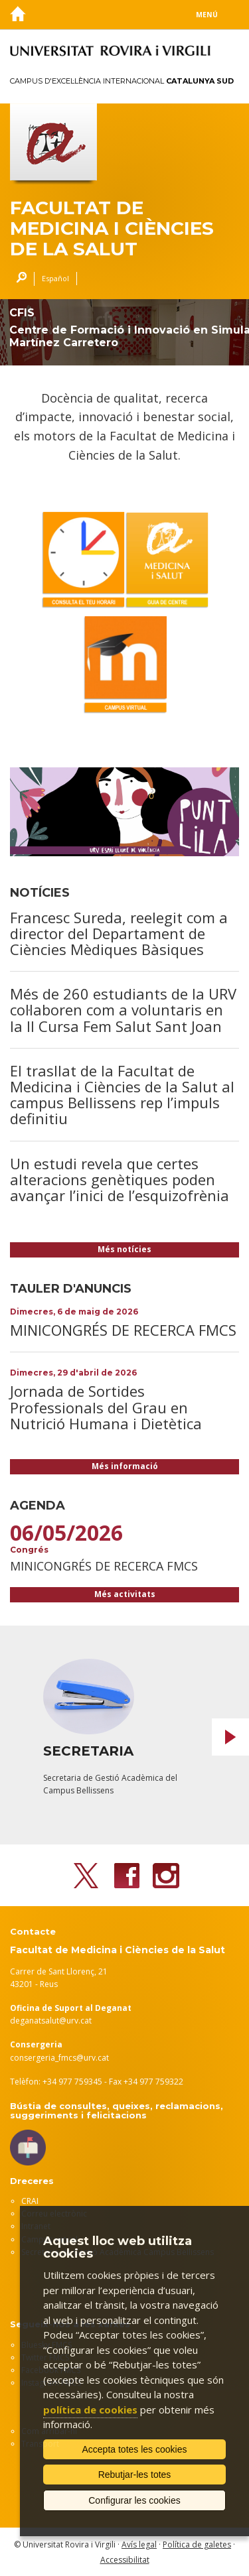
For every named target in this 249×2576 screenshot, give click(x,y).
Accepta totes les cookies (134, 2449)
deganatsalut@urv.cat (51, 2020)
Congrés (29, 1550)
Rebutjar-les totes (134, 2474)
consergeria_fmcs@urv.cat (59, 2057)
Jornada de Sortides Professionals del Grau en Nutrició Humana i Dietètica (106, 1407)
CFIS (22, 312)
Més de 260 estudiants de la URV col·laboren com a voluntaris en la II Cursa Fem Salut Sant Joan (123, 1009)
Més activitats (124, 1594)
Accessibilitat (124, 2559)
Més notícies (124, 1249)
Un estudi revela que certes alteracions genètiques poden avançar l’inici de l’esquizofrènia (119, 1179)
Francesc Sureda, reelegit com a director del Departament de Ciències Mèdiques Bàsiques (119, 933)
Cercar (18, 279)
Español (55, 278)
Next (230, 1737)
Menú (207, 14)
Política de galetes (197, 2544)
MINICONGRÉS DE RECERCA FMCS (123, 1330)
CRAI (30, 2201)
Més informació (125, 1466)
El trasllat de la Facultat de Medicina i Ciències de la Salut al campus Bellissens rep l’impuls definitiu (122, 1095)
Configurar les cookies (134, 2500)
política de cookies (90, 2409)
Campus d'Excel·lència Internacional (122, 81)
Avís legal (139, 2544)
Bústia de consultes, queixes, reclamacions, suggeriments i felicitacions (116, 2110)
